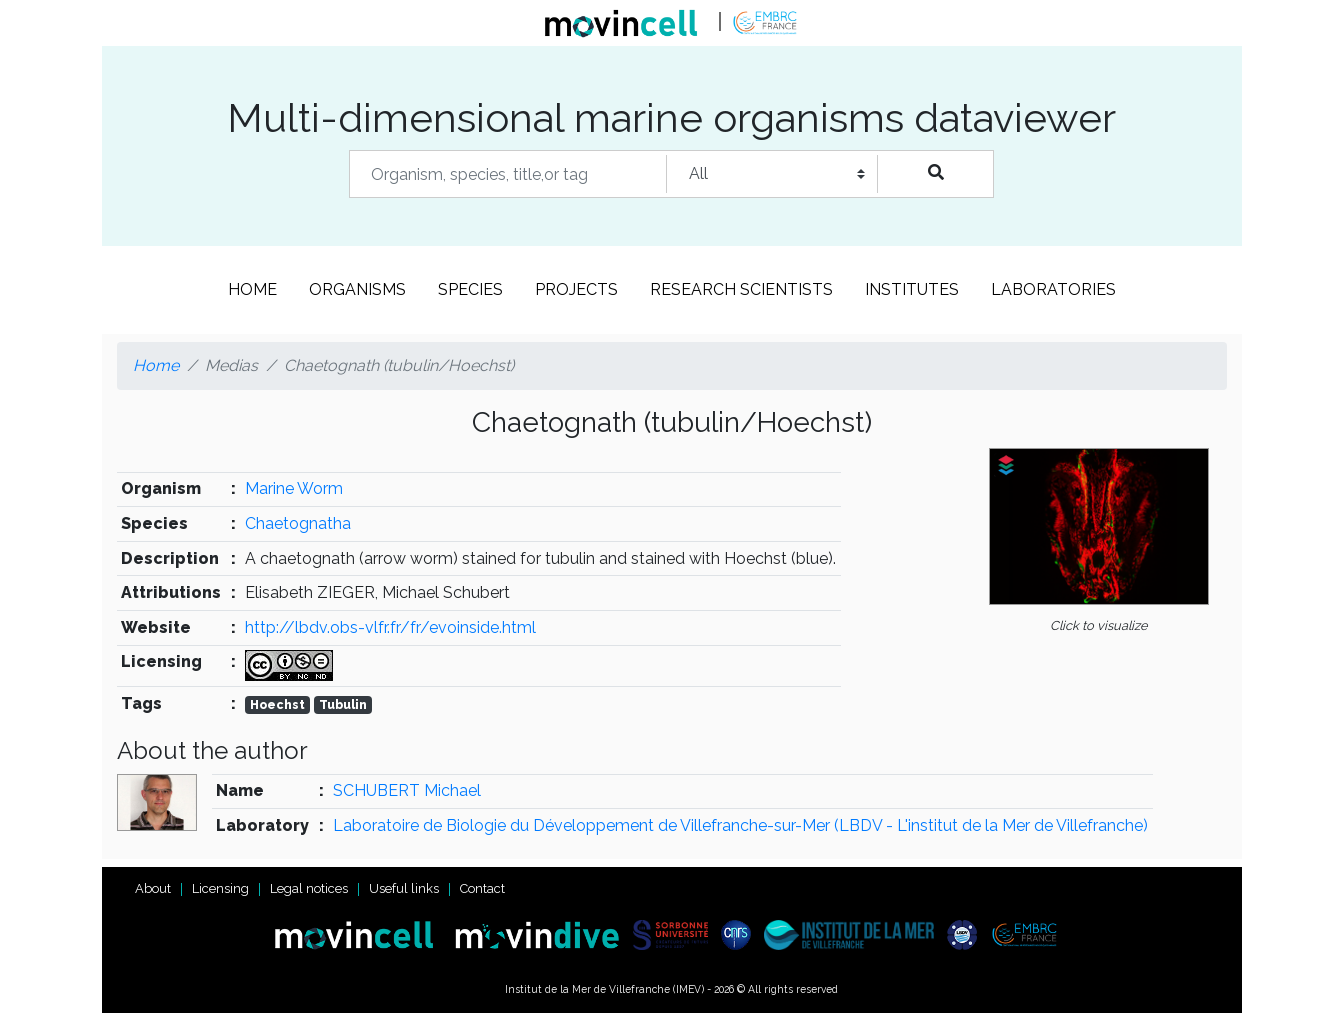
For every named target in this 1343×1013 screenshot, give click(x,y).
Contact (482, 888)
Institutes (912, 289)
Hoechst (277, 705)
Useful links (404, 888)
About (153, 888)
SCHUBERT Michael (407, 790)
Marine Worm (294, 488)
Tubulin (343, 705)
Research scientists (741, 289)
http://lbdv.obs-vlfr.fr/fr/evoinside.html (390, 627)
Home (252, 289)
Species (470, 289)
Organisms (357, 289)
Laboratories (1053, 289)
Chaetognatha (298, 523)
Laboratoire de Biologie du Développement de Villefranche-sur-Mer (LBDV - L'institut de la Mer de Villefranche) (740, 825)
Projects (576, 289)
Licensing (220, 888)
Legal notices (309, 888)
